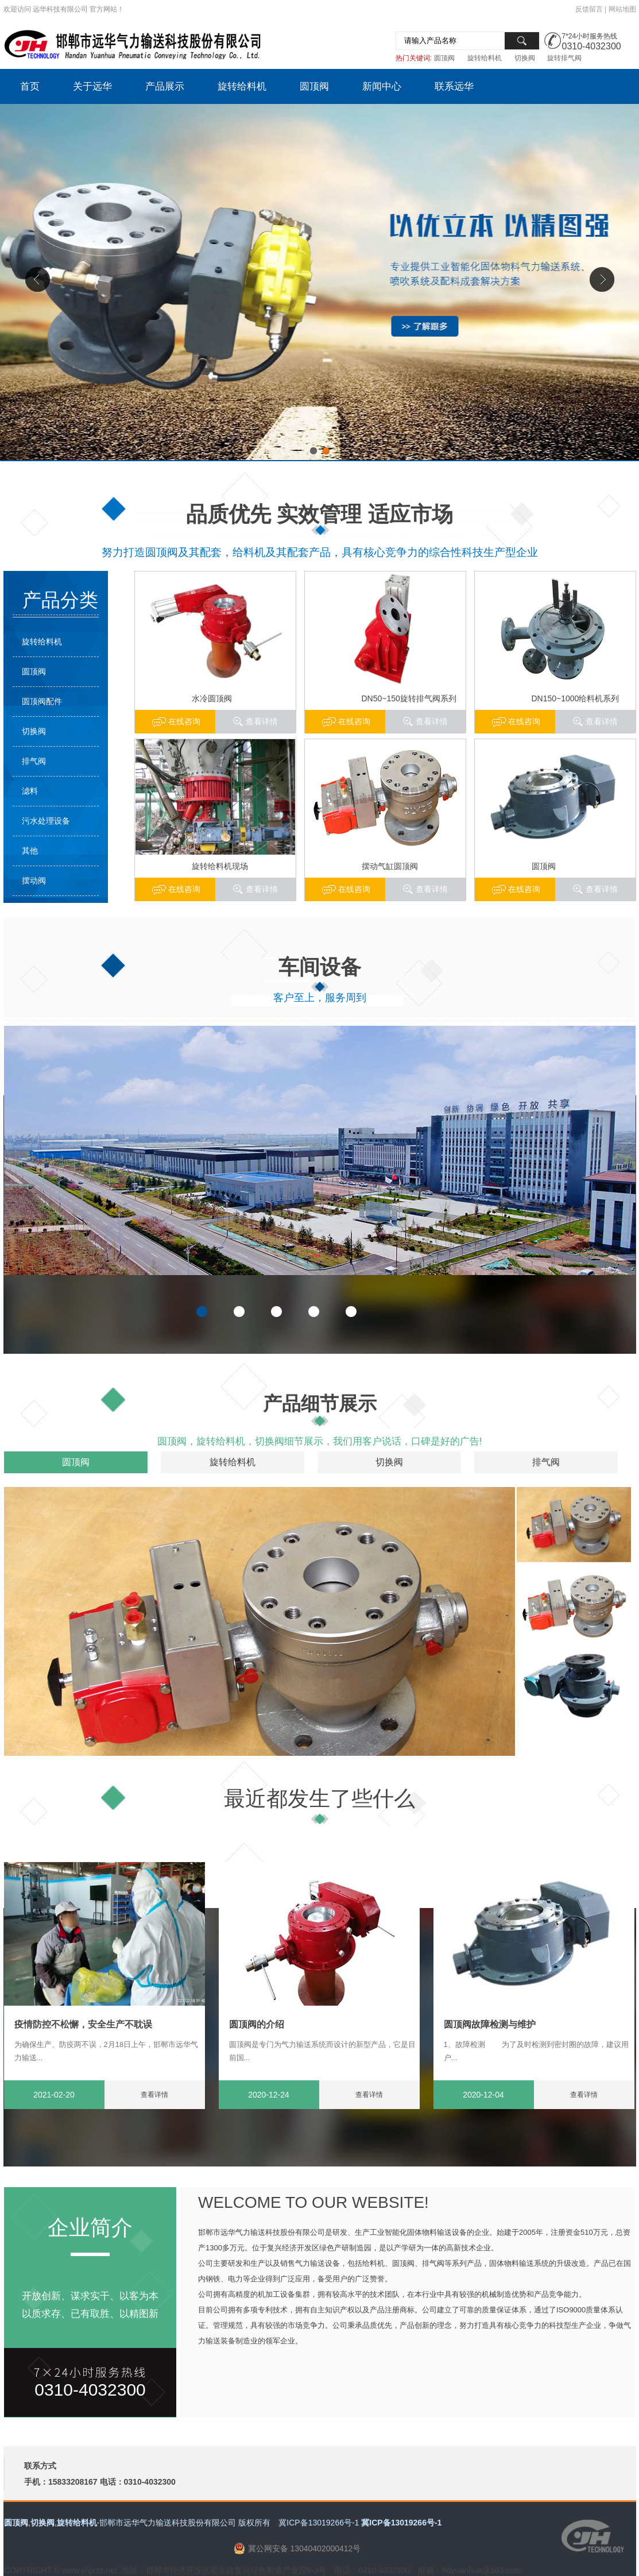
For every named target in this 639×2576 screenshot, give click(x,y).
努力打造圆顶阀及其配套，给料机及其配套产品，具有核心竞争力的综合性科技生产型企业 (320, 552)
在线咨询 (524, 721)
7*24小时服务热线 (590, 36)
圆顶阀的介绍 (256, 2024)
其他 (30, 850)
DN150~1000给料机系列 (575, 698)
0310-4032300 (591, 46)
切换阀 (524, 58)
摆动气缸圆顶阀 (390, 866)
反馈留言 (589, 9)
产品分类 (60, 600)
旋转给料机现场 (220, 866)
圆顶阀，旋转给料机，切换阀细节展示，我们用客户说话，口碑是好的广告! (319, 1441)
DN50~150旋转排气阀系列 (409, 698)
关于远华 (92, 86)
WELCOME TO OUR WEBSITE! (313, 2202)
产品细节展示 (320, 1403)
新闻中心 (381, 86)
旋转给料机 (484, 58)
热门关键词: (414, 58)
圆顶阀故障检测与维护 (490, 2024)
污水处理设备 (46, 820)
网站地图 (622, 9)
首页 (30, 86)
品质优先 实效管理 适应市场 (319, 514)
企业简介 (90, 2227)
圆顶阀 (444, 58)
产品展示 (164, 86)
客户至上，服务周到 (319, 997)
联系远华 (454, 86)
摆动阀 (34, 880)
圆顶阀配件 (42, 701)
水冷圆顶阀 (212, 698)
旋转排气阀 (564, 58)
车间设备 (319, 967)
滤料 (30, 790)
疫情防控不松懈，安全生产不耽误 (83, 2024)
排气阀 (34, 761)
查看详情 (602, 721)
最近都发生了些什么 (319, 1798)
